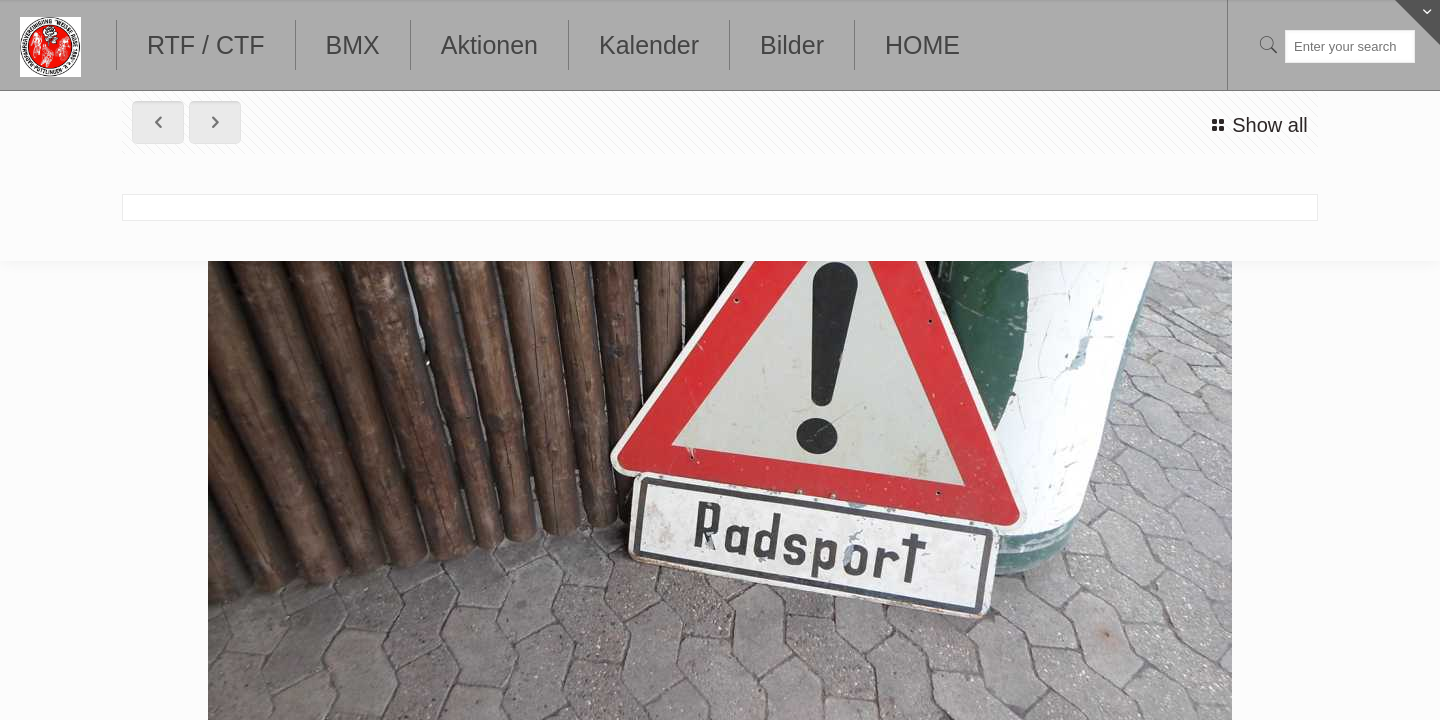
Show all (1256, 125)
